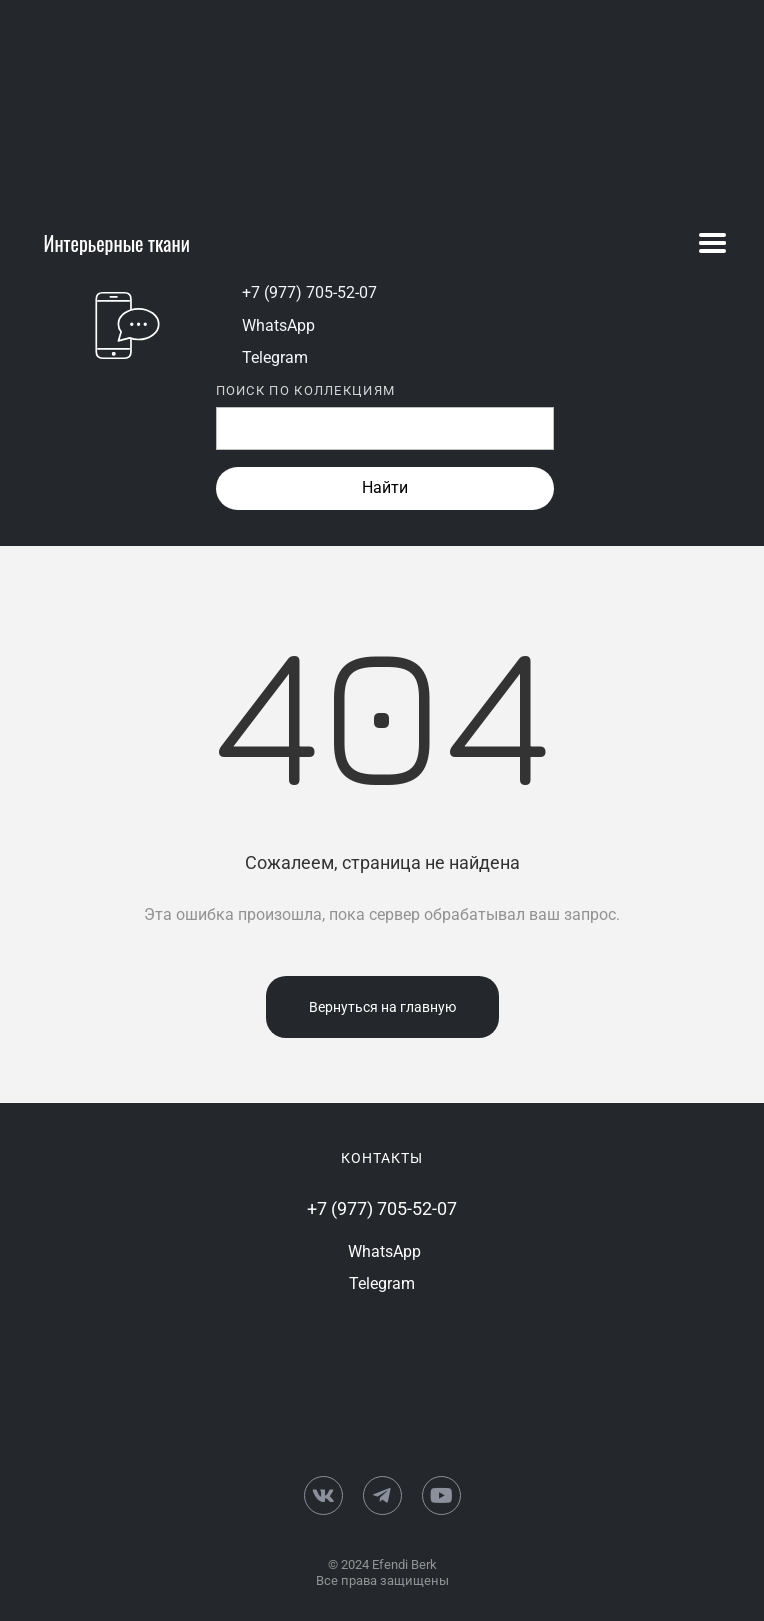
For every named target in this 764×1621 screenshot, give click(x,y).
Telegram (275, 357)
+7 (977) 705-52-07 (309, 292)
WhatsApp (278, 325)
